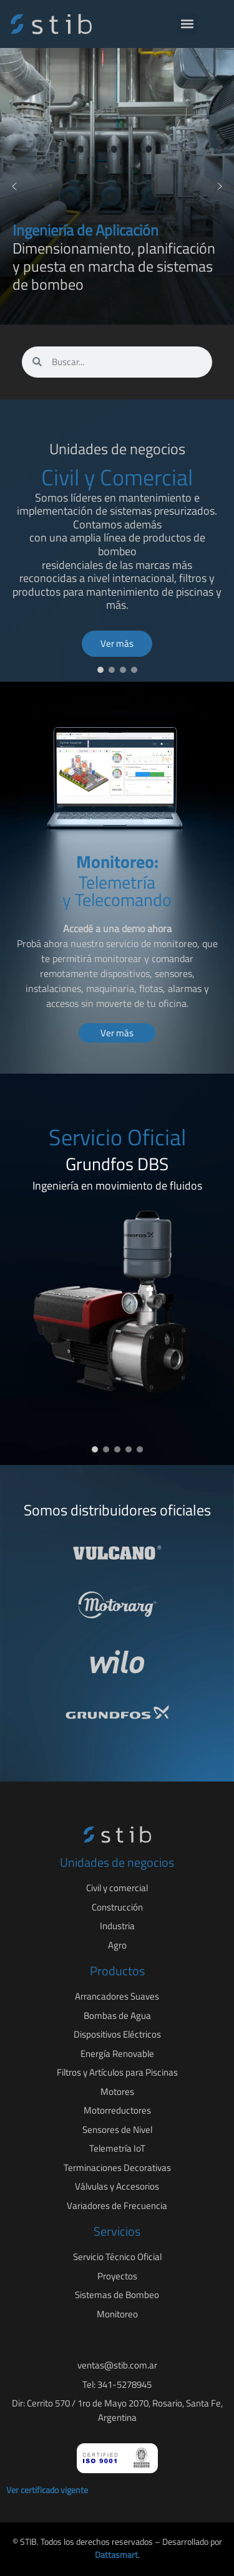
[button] (187, 24)
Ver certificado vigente (47, 2489)
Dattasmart (116, 2554)
